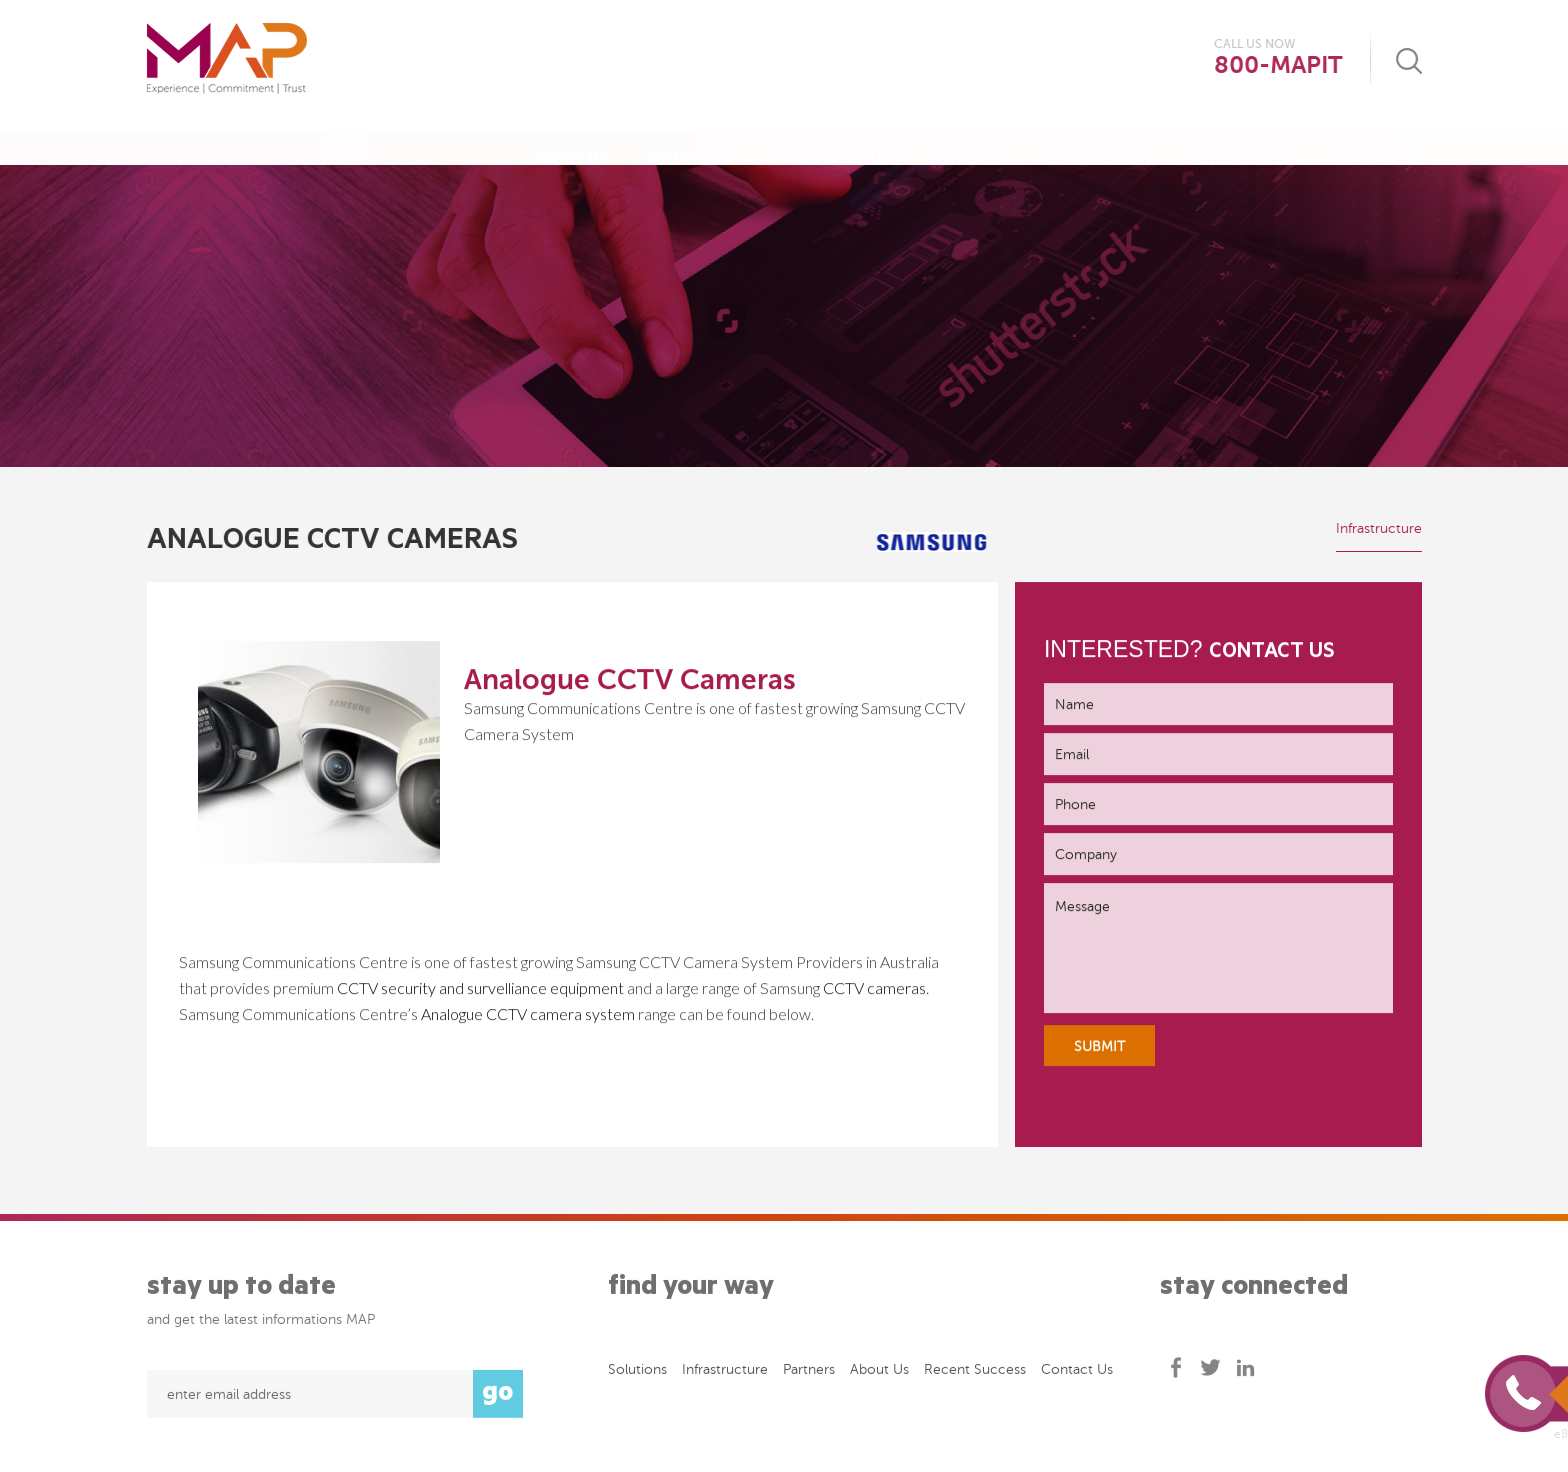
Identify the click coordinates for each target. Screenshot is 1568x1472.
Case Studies (1100, 140)
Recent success (975, 1373)
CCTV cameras (874, 988)
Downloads (1239, 140)
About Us (569, 140)
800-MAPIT (1278, 65)
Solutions (688, 140)
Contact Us (1374, 140)
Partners (809, 1373)
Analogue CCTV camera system (528, 1014)
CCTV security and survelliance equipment (482, 988)
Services (975, 140)
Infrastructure (835, 140)
